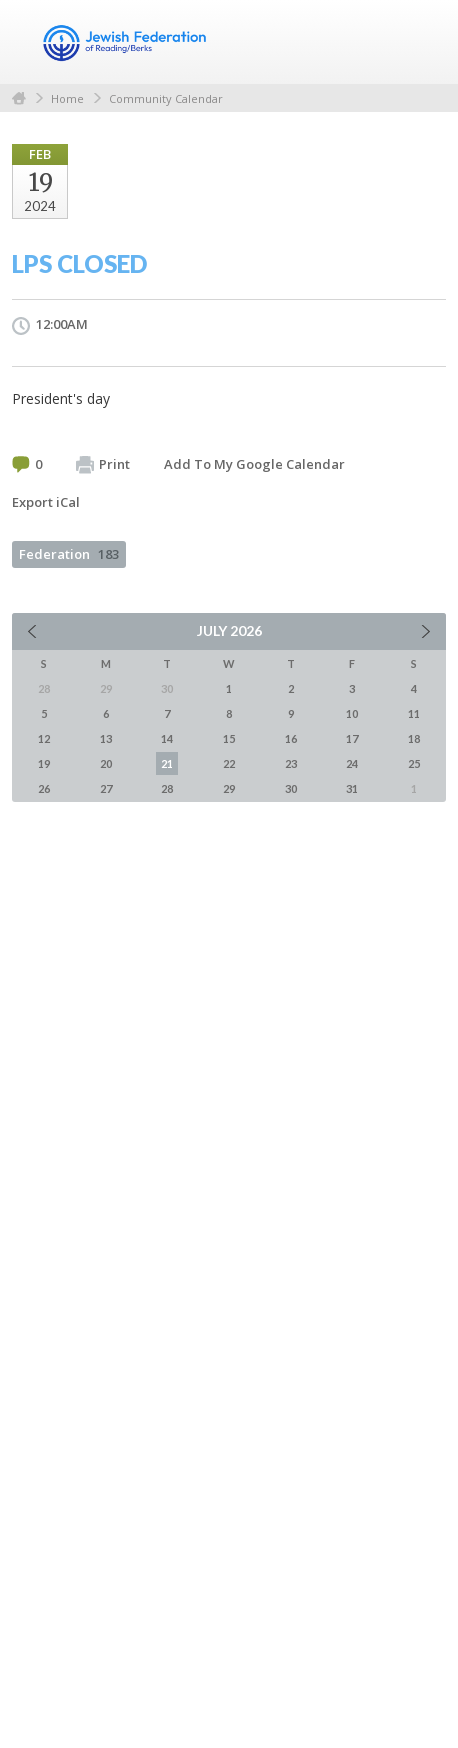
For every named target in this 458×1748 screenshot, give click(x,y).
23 (291, 763)
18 (414, 738)
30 (291, 788)
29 (229, 788)
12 (44, 738)
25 (414, 763)
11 (414, 713)
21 (167, 763)
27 (106, 788)
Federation (69, 554)
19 (44, 763)
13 (106, 738)
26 (44, 788)
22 (229, 763)
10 (352, 713)
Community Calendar (166, 98)
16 (291, 738)
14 (167, 738)
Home (19, 98)
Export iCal (46, 502)
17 (352, 738)
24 (352, 763)
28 (167, 788)
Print (103, 465)
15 (229, 738)
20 (106, 763)
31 (352, 788)
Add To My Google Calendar (254, 464)
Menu (423, 42)
